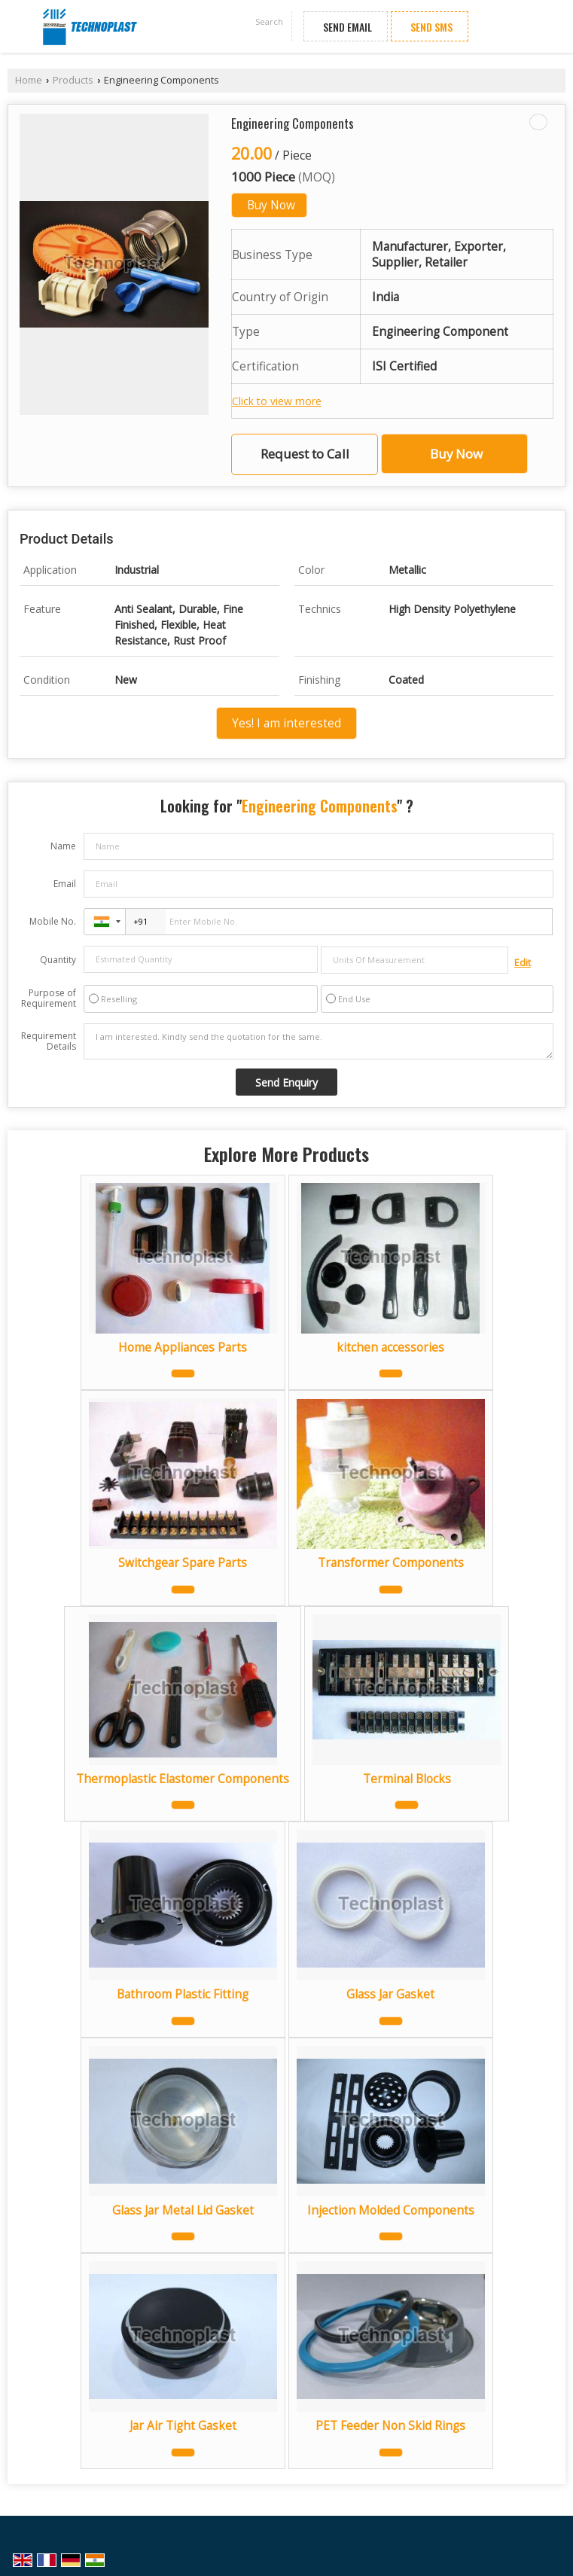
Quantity (58, 959)
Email (64, 883)
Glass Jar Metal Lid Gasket (183, 2210)
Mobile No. (52, 921)
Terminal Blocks (407, 1779)
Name (63, 846)
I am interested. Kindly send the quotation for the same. (318, 1041)
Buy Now (271, 205)
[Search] (269, 23)
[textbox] (414, 960)
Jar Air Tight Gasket (183, 2426)
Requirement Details (48, 1041)
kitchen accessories (390, 1347)
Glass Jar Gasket (390, 1994)
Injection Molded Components (390, 2210)
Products (73, 80)
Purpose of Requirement (48, 998)
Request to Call (305, 453)
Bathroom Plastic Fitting (182, 1994)
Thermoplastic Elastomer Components (182, 1779)
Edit (522, 962)
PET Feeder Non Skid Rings (390, 2426)
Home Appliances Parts (182, 1347)
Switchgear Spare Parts (182, 1563)
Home (28, 80)
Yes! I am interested (286, 723)
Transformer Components (391, 1563)
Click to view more (277, 401)
